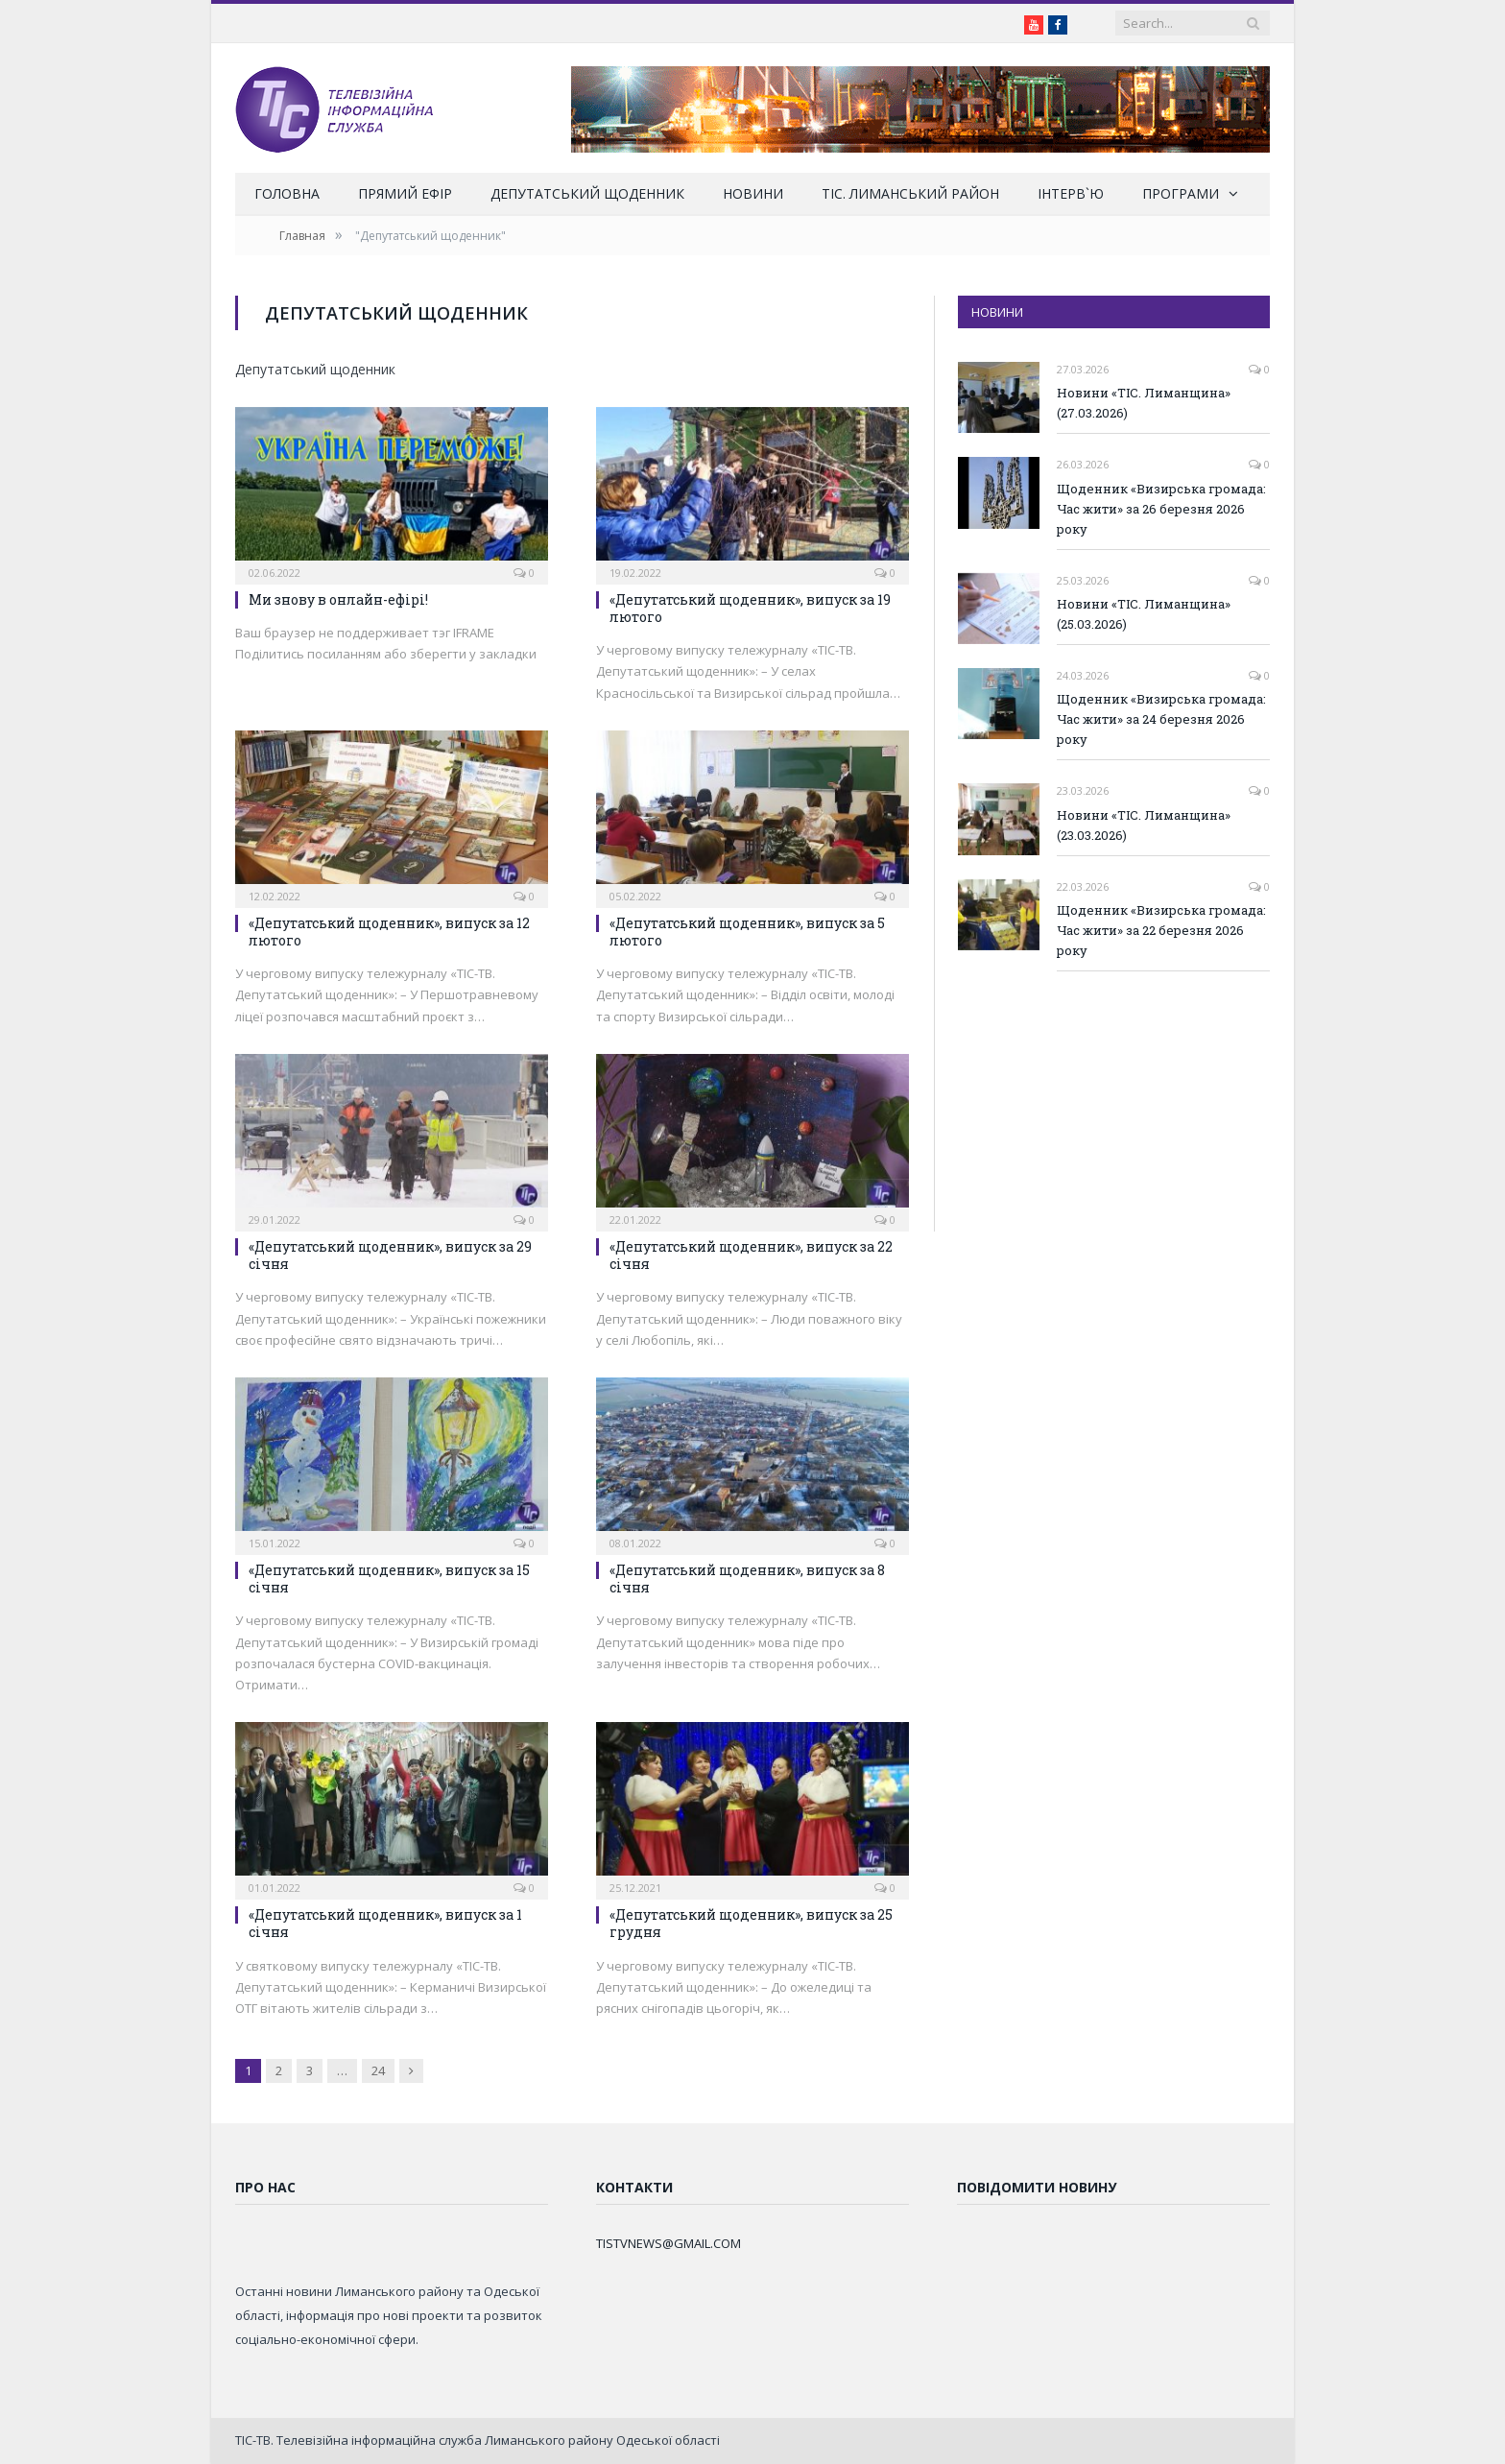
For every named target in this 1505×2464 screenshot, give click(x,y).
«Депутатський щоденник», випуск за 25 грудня (751, 1923)
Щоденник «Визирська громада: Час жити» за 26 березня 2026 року (1161, 509)
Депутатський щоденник (587, 193)
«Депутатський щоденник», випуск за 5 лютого (747, 931)
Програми (1180, 193)
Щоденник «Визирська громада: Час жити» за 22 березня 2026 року (1161, 930)
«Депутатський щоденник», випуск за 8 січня (747, 1578)
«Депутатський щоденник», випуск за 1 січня (385, 1923)
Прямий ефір (405, 193)
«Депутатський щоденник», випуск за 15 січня (389, 1578)
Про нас (265, 2187)
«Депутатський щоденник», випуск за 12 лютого (389, 931)
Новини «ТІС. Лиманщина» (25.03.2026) (1143, 614)
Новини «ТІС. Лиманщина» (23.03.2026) (1143, 825)
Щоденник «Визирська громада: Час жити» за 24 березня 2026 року (1161, 719)
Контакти (634, 2187)
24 (378, 2070)
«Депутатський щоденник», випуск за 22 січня (751, 1255)
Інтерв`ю (1071, 193)
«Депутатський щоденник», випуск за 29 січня (390, 1255)
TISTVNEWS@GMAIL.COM (668, 2243)
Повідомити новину (1036, 2187)
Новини (753, 193)
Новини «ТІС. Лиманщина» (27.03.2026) (1143, 402)
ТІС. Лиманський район (910, 193)
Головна (287, 193)
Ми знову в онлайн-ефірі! (338, 599)
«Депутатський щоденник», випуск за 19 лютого (750, 608)
